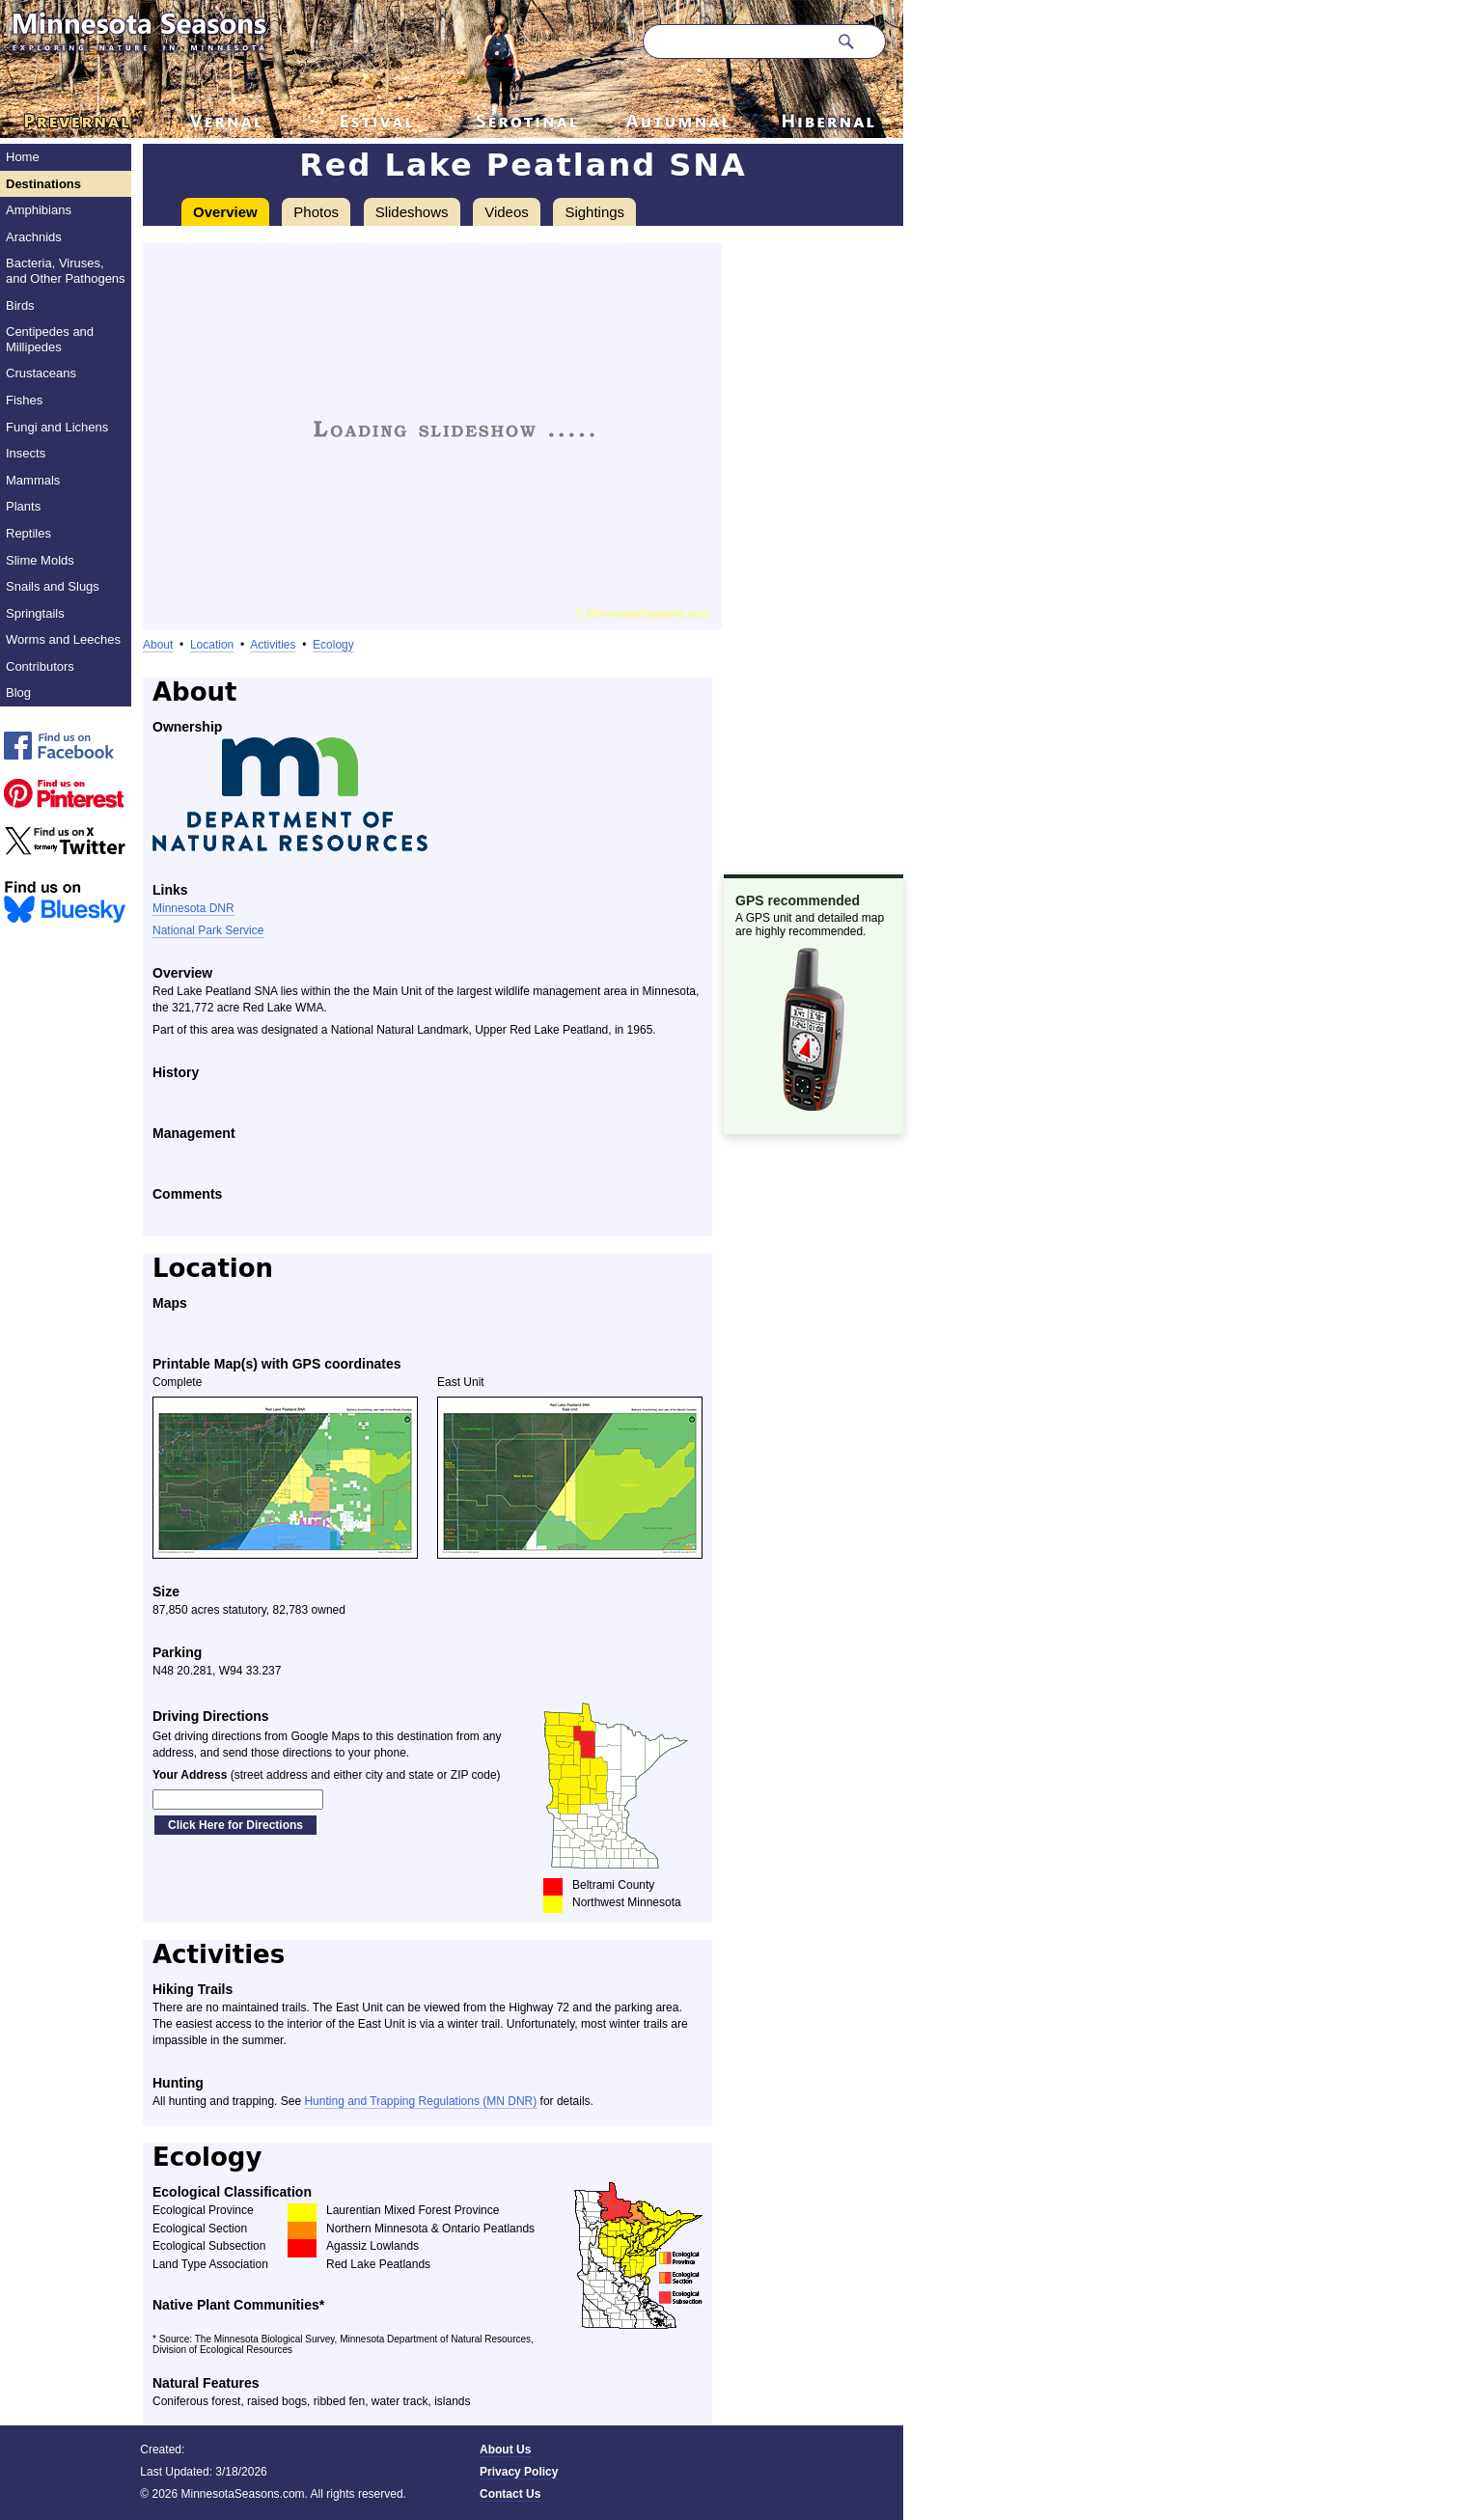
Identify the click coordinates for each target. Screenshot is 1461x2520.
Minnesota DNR (193, 908)
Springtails (35, 613)
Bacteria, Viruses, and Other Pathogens (65, 271)
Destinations (43, 184)
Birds (20, 305)
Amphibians (38, 210)
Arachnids (34, 237)
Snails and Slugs (52, 586)
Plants (23, 506)
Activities (272, 644)
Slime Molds (40, 560)
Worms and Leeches (63, 639)
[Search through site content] (735, 41)
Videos (506, 212)
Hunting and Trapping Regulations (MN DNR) (420, 2101)
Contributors (40, 666)
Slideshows (412, 212)
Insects (25, 453)
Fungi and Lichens (57, 427)
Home (23, 157)
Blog (18, 692)
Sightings (594, 212)
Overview (225, 212)
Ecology (333, 644)
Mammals (33, 480)
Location (212, 644)
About (158, 644)
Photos (316, 212)
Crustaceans (41, 373)
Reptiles (28, 533)
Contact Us (510, 2494)
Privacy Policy (519, 2471)
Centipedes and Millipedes (50, 339)
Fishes (24, 400)
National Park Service (207, 930)
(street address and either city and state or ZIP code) (326, 1775)
